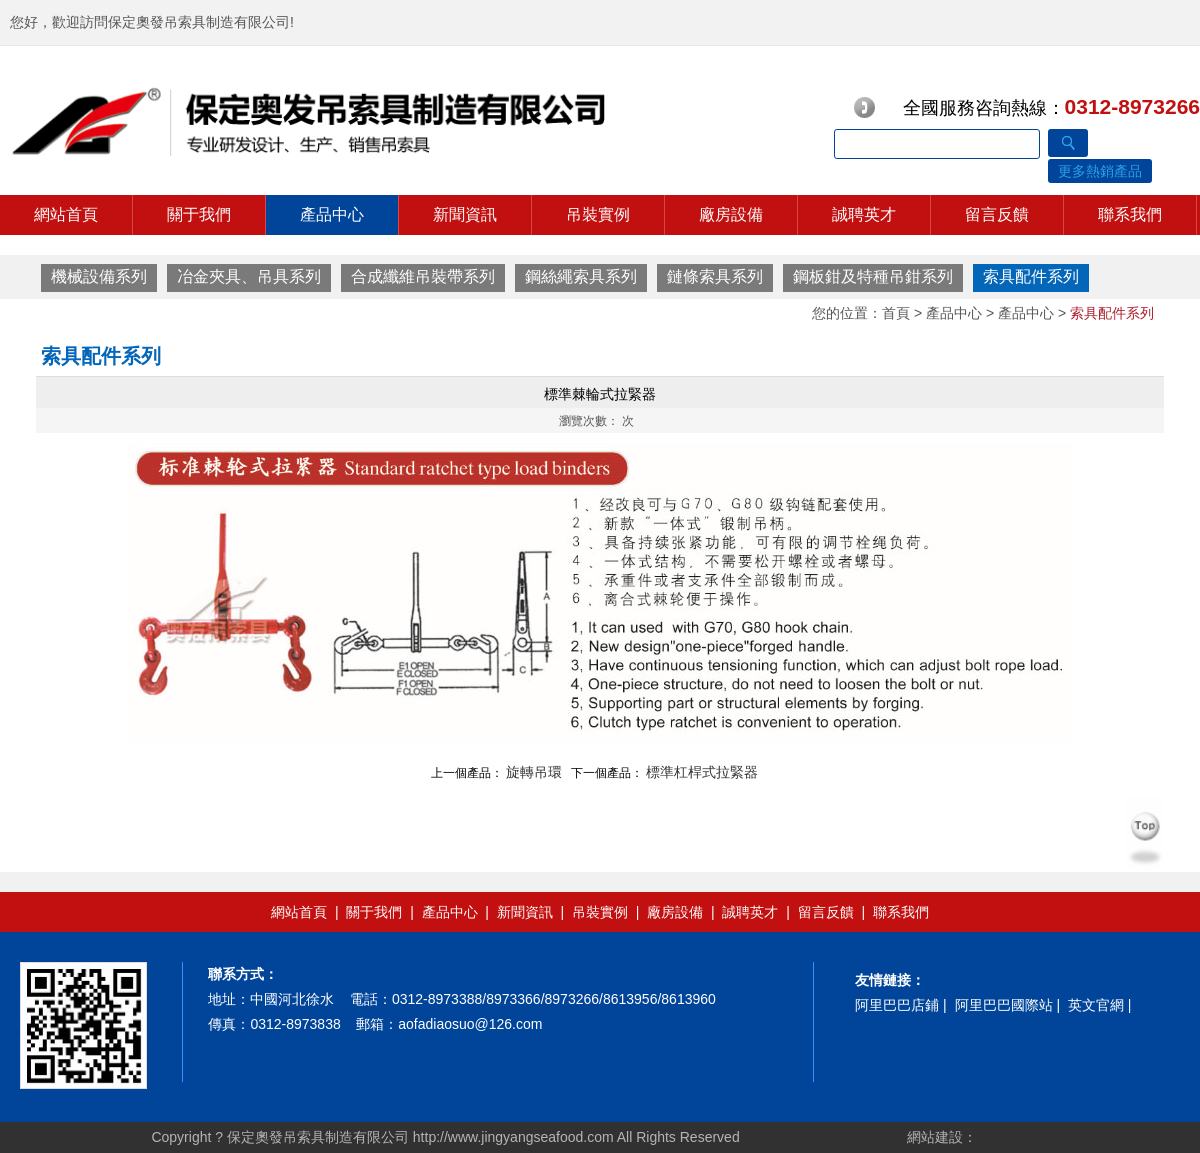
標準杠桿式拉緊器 (702, 772)
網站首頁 (66, 214)
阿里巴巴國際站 (1004, 1005)
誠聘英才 (864, 214)
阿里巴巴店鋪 (897, 1005)
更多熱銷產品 (1100, 171)
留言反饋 (997, 214)
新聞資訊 (465, 214)
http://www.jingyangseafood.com (513, 1137)
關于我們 (199, 214)
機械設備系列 (99, 276)
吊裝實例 (598, 214)
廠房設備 (731, 214)
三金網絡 (1005, 1137)
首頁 (896, 313)
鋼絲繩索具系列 (581, 276)
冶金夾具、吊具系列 (249, 276)
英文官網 (1096, 1005)
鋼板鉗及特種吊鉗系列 (873, 276)
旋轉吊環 (534, 772)
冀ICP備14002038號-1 (827, 1137)
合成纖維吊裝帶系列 (423, 276)
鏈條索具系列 (715, 276)
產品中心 (332, 214)
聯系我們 (1130, 214)
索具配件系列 (1031, 276)
